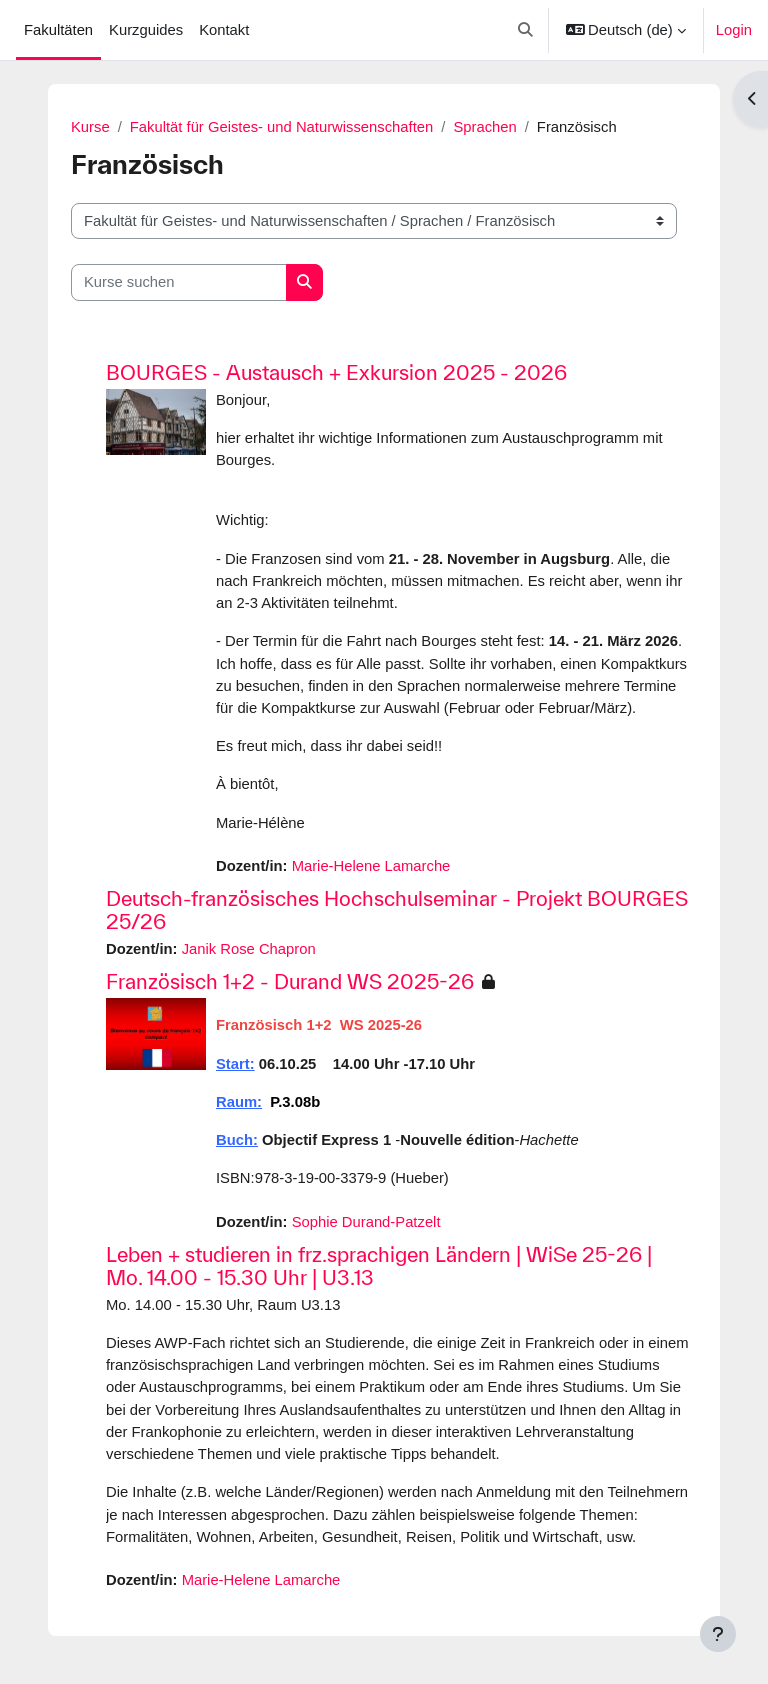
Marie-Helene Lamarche (371, 866)
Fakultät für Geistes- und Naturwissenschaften (281, 127)
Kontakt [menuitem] (224, 30)
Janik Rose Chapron (249, 949)
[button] (525, 30)
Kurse (90, 127)
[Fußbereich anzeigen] (718, 1634)
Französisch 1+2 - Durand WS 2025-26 (290, 981)
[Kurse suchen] (179, 282)
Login (734, 30)
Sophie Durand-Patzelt (366, 1222)
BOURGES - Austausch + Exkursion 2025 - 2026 (336, 372)
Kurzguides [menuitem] (146, 30)
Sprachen (484, 127)
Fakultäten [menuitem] (58, 30)
